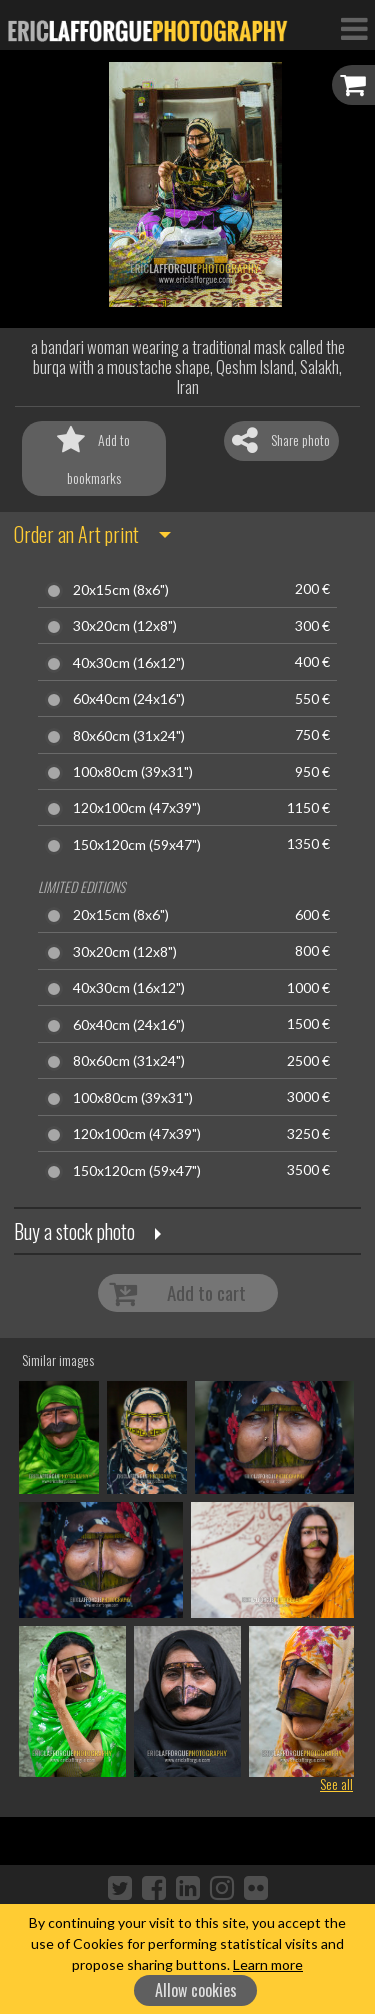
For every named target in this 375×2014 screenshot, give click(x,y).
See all (336, 1783)
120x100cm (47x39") (137, 808)
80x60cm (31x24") (129, 736)
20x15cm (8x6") (121, 590)
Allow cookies (196, 1990)
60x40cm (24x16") (129, 699)
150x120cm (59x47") (137, 845)
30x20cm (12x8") (125, 626)
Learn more (268, 1964)
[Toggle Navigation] (354, 28)
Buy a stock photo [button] (74, 1231)
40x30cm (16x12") (129, 663)
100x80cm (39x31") (133, 772)
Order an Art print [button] (76, 534)
